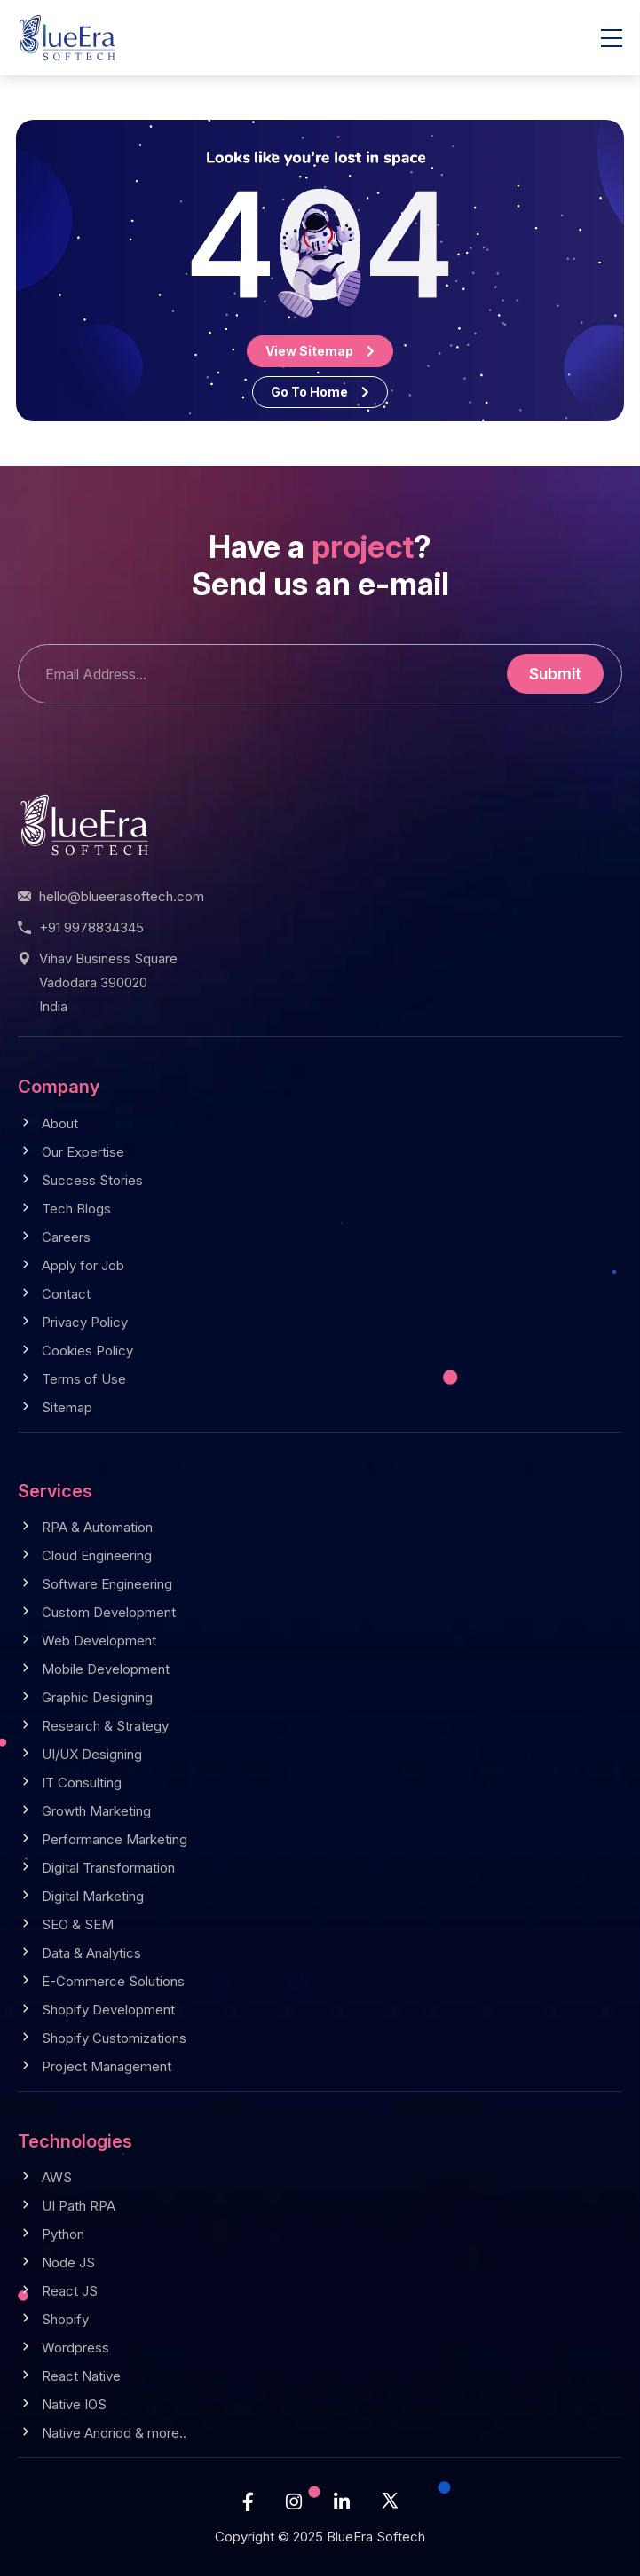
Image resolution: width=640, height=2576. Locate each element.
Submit (555, 673)
